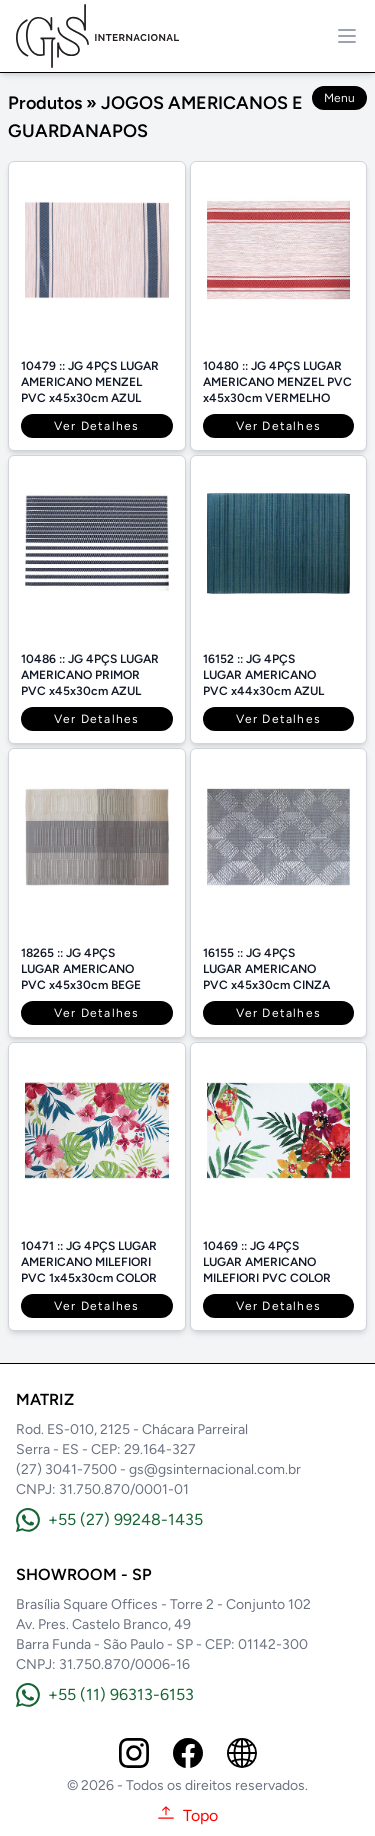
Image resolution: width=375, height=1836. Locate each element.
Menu (339, 98)
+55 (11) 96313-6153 (105, 1695)
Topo (187, 1814)
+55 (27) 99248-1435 (109, 1520)
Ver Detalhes (96, 426)
